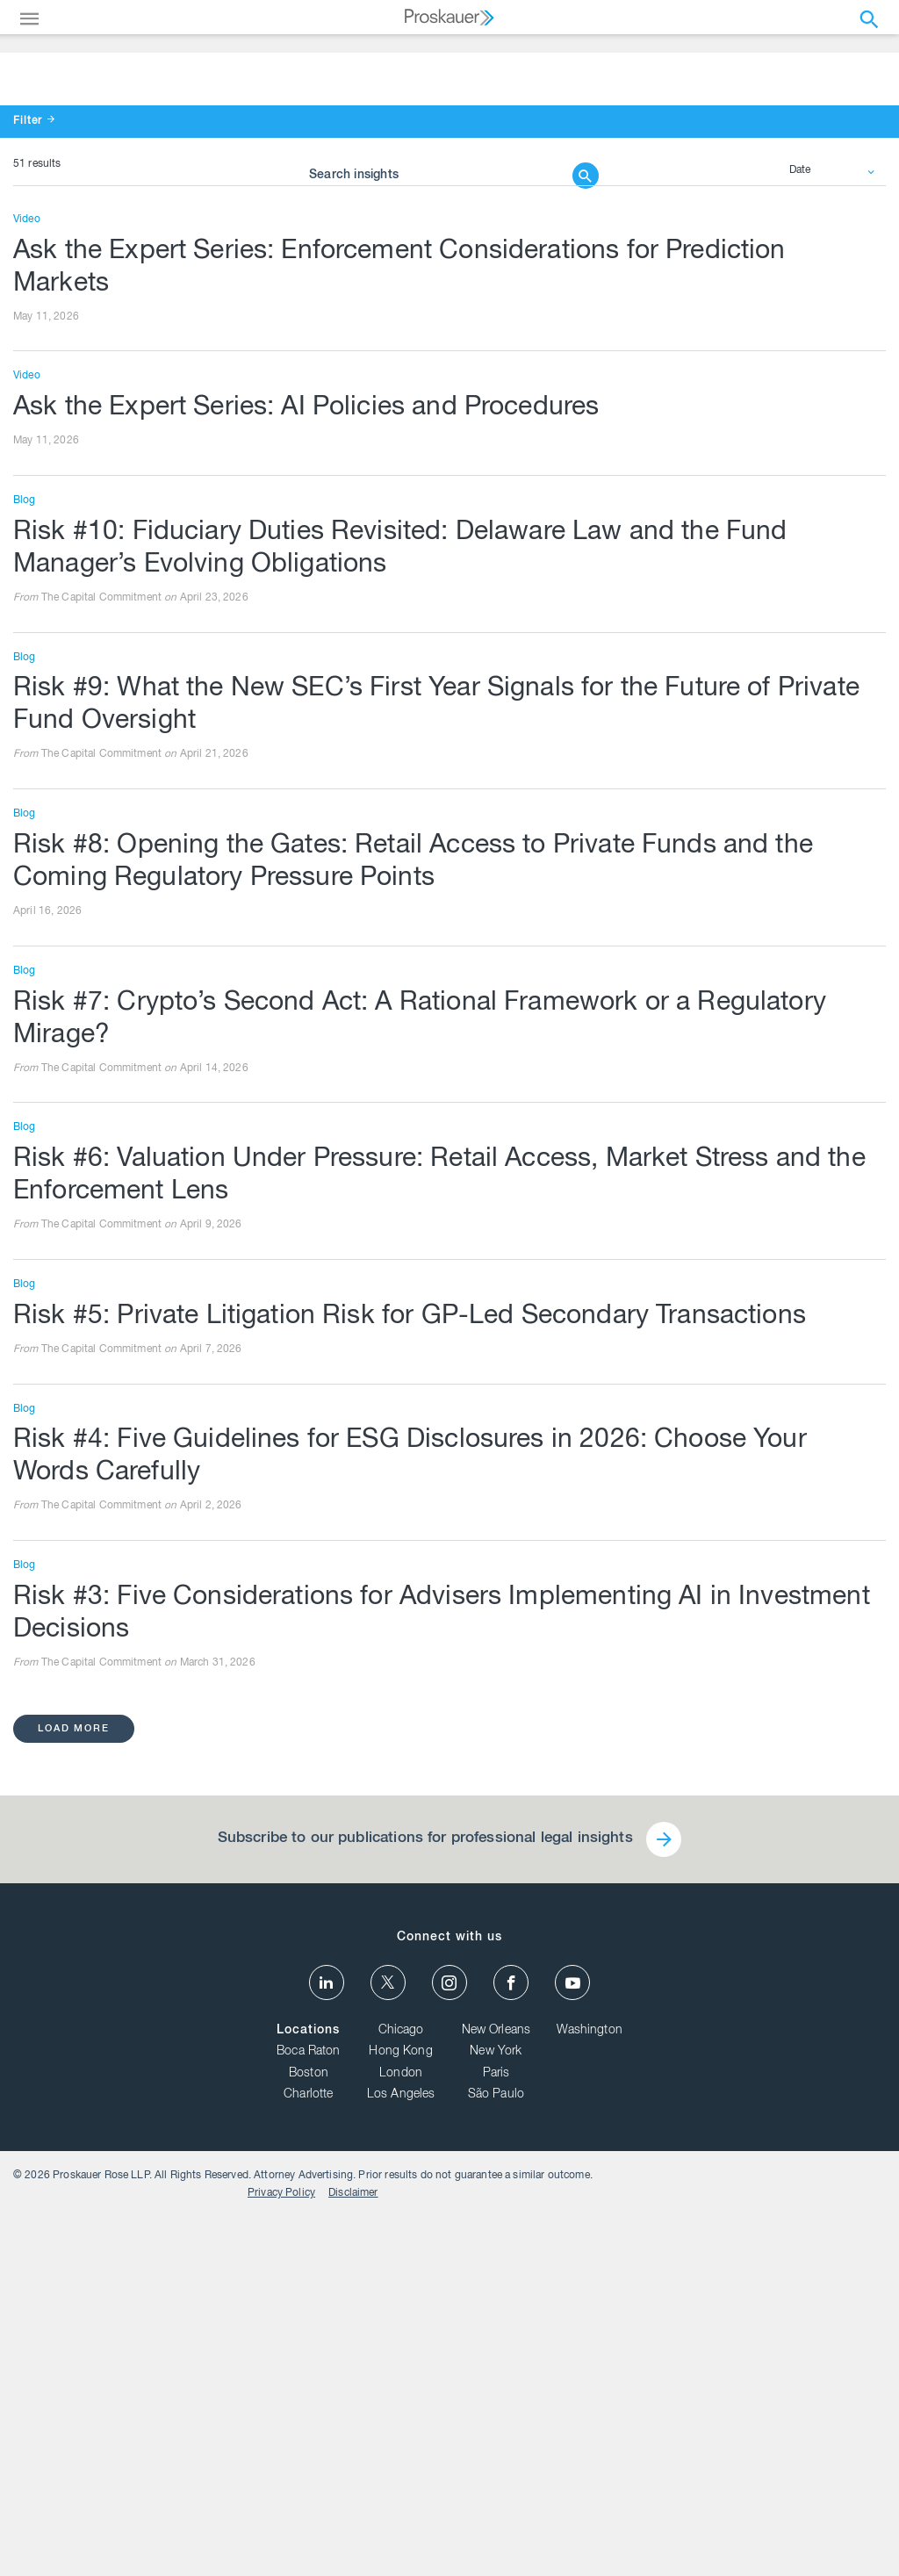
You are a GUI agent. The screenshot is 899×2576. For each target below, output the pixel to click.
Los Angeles (401, 2451)
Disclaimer (848, 2536)
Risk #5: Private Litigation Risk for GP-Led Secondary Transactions (436, 1659)
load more (76, 2075)
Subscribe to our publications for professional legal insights (423, 2187)
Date (801, 500)
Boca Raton (309, 2408)
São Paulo (496, 2451)
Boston (308, 2430)
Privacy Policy (775, 2536)
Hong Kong (400, 2408)
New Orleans (496, 2386)
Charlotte (308, 2451)
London (400, 2430)
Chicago (401, 2386)
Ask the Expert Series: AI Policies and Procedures (328, 741)
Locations (308, 2386)
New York (495, 2408)
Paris (496, 2430)
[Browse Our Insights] (436, 269)
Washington (589, 2386)
